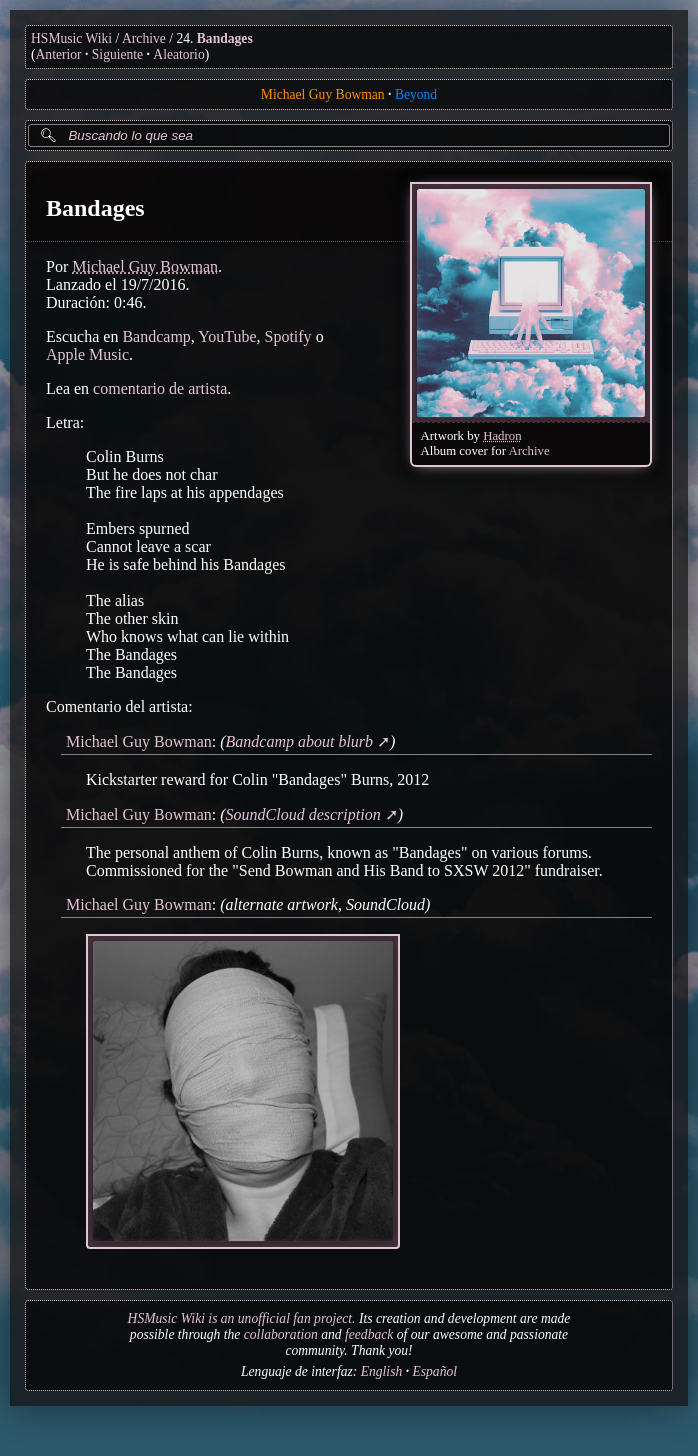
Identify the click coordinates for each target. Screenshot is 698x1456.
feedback (369, 1334)
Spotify (288, 336)
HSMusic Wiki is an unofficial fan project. (242, 1318)
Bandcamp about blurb (300, 741)
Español (434, 1371)
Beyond (416, 94)
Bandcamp (156, 336)
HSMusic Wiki (71, 38)
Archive (144, 38)
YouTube (227, 336)
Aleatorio (178, 54)
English (382, 1371)
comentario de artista (160, 388)
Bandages (225, 38)
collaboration (281, 1334)
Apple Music (87, 354)
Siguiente (117, 54)
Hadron (502, 436)
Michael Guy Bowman (323, 94)
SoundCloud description (303, 814)
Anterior (59, 54)
